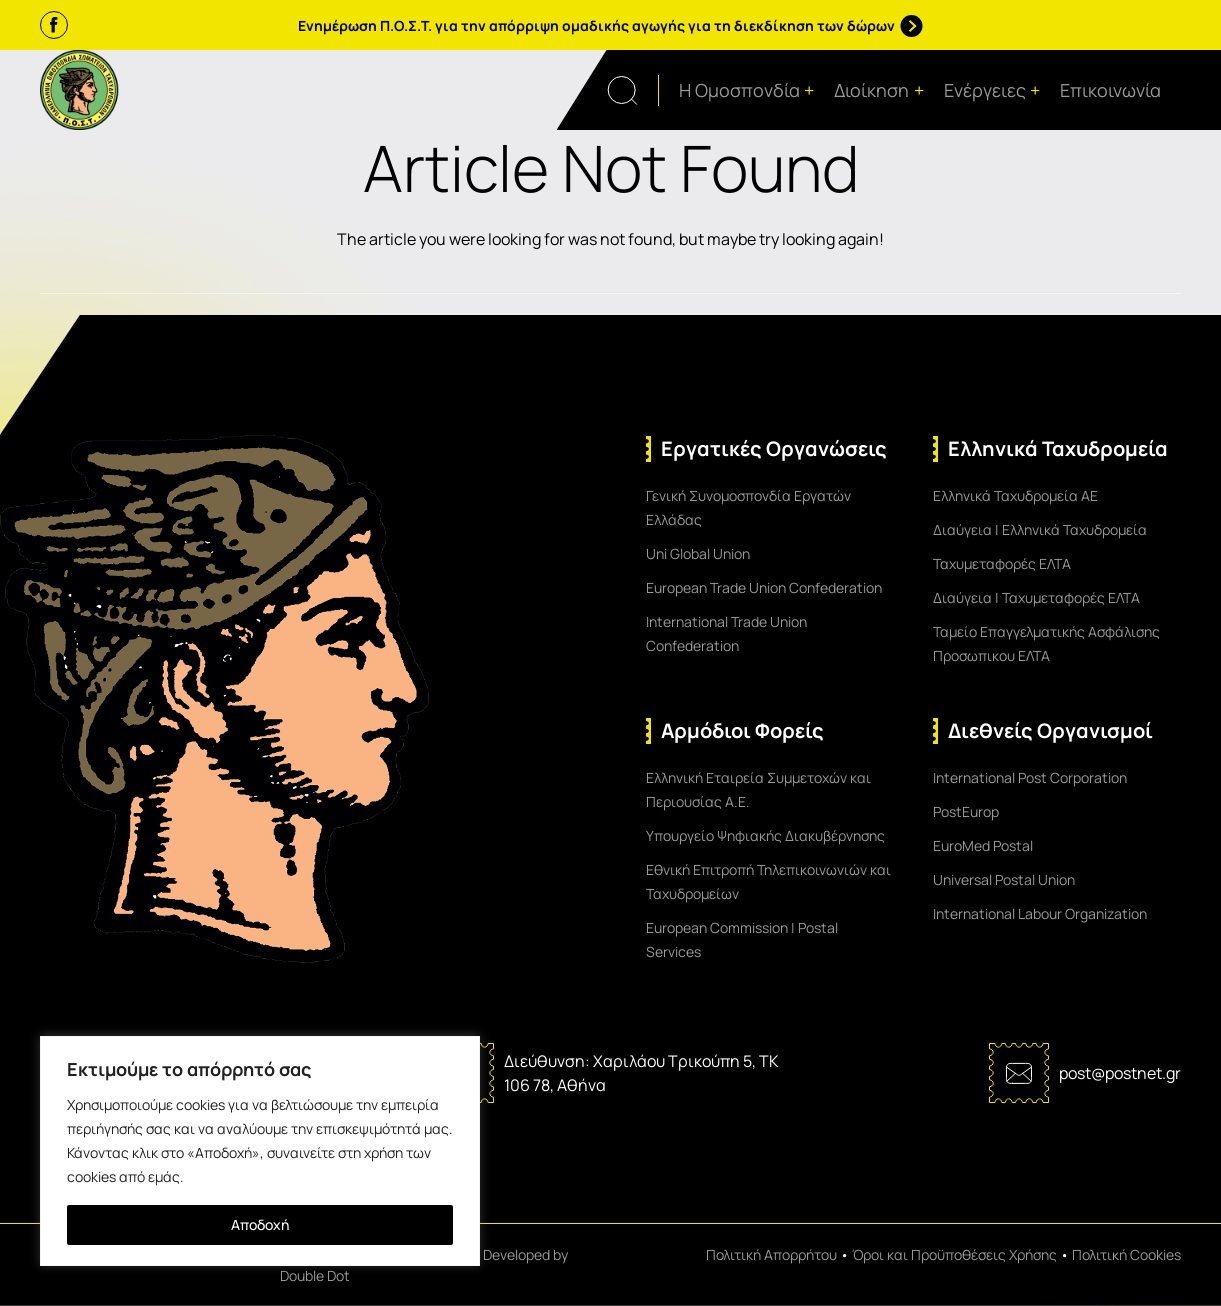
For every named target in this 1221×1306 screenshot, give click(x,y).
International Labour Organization (1040, 913)
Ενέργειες (992, 90)
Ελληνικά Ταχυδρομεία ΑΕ (1015, 495)
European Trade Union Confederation (764, 587)
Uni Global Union (698, 553)
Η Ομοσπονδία (747, 90)
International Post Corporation (1030, 777)
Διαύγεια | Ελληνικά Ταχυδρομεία (1040, 529)
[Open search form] (633, 90)
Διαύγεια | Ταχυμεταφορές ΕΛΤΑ (1036, 597)
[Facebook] (54, 25)
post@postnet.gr (1120, 1073)
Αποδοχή (260, 1224)
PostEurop (966, 811)
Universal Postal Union (1004, 879)
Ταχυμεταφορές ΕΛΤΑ (1002, 563)
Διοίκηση (879, 90)
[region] (260, 1151)
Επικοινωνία (1110, 90)
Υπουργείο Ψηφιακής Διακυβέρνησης (765, 835)
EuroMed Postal (983, 845)
